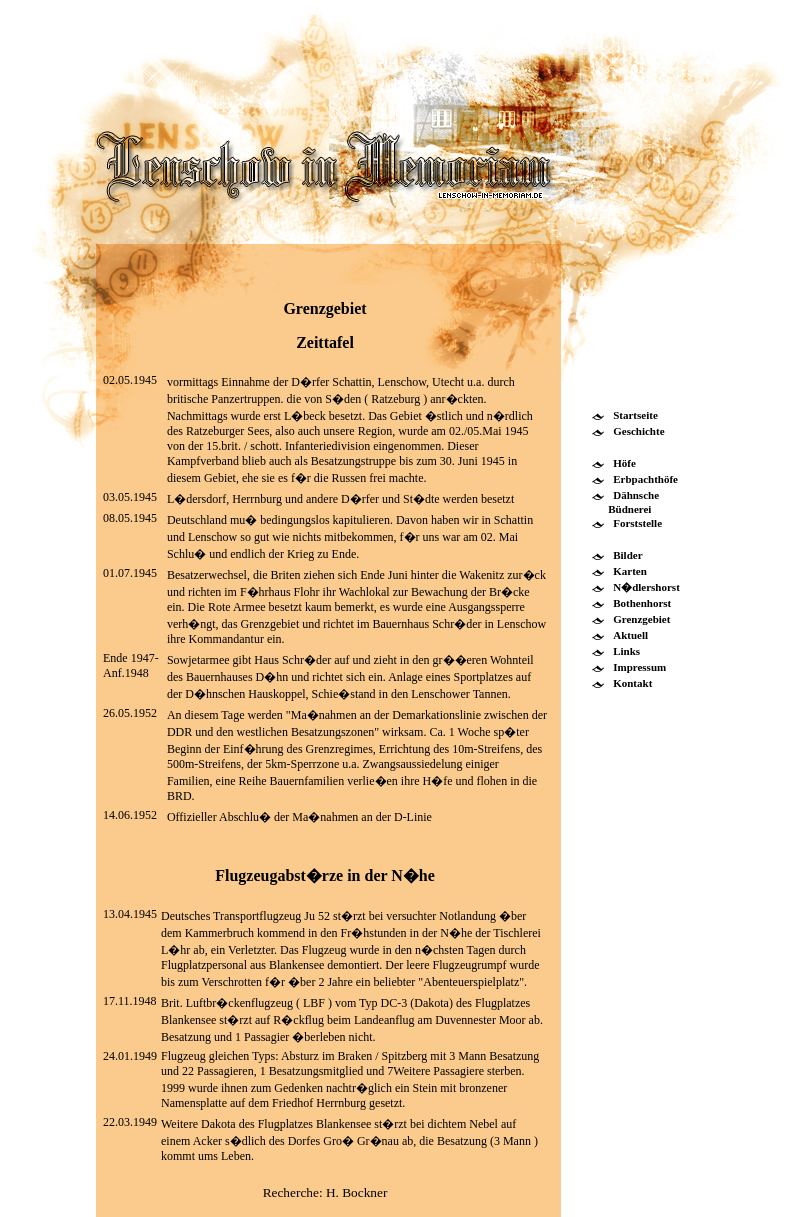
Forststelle (637, 523)
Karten (630, 571)
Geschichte (638, 431)
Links (626, 651)
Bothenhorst (642, 603)
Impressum (639, 667)
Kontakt (632, 683)
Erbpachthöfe (645, 479)
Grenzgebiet (641, 619)
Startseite (635, 415)
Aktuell (630, 635)
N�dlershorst (646, 587)
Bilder (627, 555)
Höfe (624, 463)
